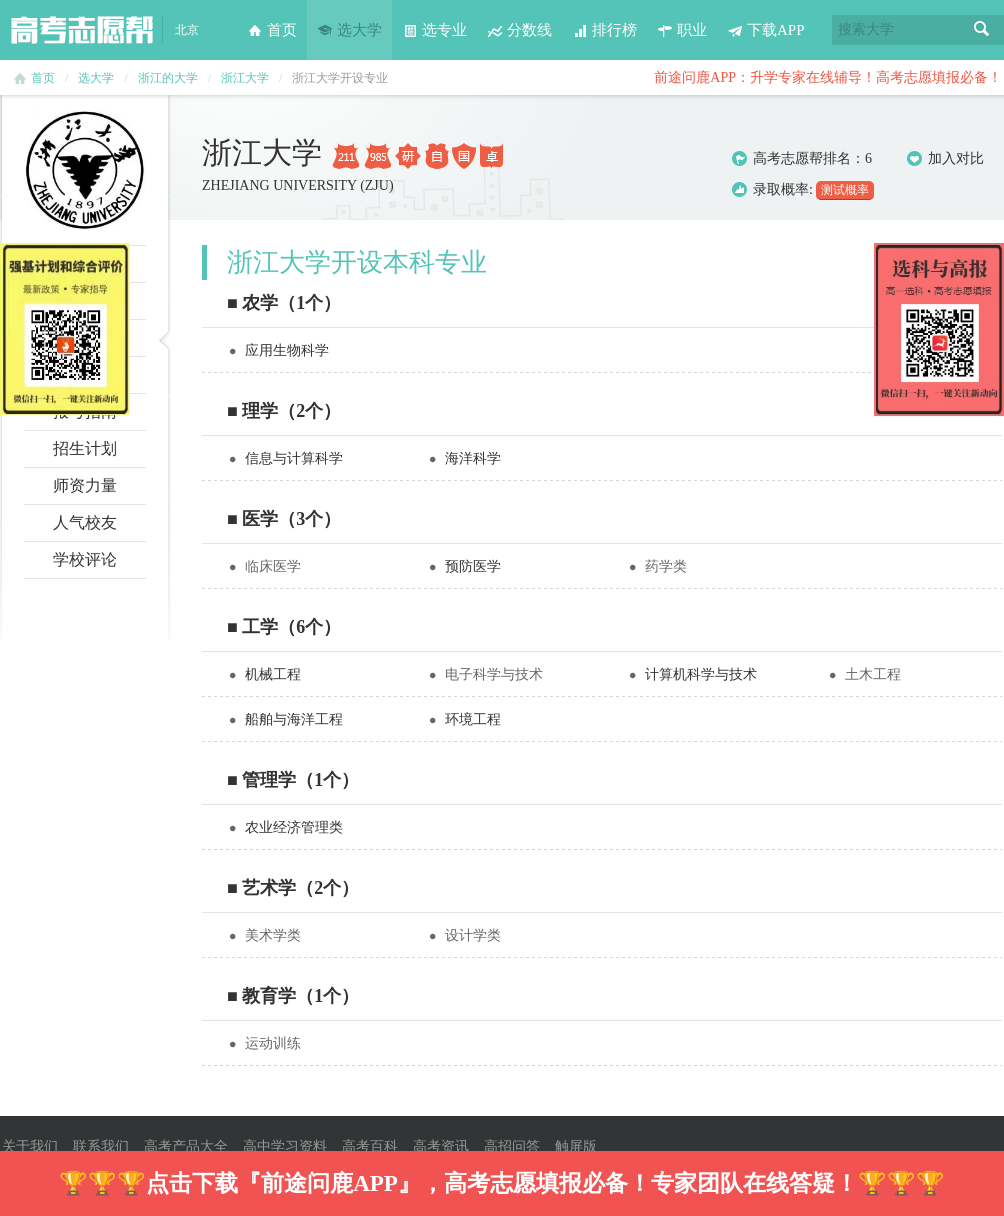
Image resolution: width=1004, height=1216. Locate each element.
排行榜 (604, 30)
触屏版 (576, 1146)
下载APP (766, 30)
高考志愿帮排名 (802, 158)
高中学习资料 (285, 1146)
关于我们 (30, 1146)
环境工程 (473, 719)
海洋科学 (473, 458)
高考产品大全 (186, 1146)
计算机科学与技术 (701, 674)
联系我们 (101, 1146)
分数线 (519, 30)
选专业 (434, 30)
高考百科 (370, 1146)
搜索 (982, 30)
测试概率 (845, 190)
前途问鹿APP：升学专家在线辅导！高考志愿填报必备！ (828, 77)
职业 (682, 30)
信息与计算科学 (294, 458)
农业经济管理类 (294, 827)
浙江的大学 (168, 78)
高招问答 (512, 1146)
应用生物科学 (287, 350)
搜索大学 (866, 29)
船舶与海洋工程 (294, 719)
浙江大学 (245, 78)
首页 (272, 30)
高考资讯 (441, 1146)
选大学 (349, 30)
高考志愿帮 (82, 30)
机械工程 (273, 674)
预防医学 (473, 566)
